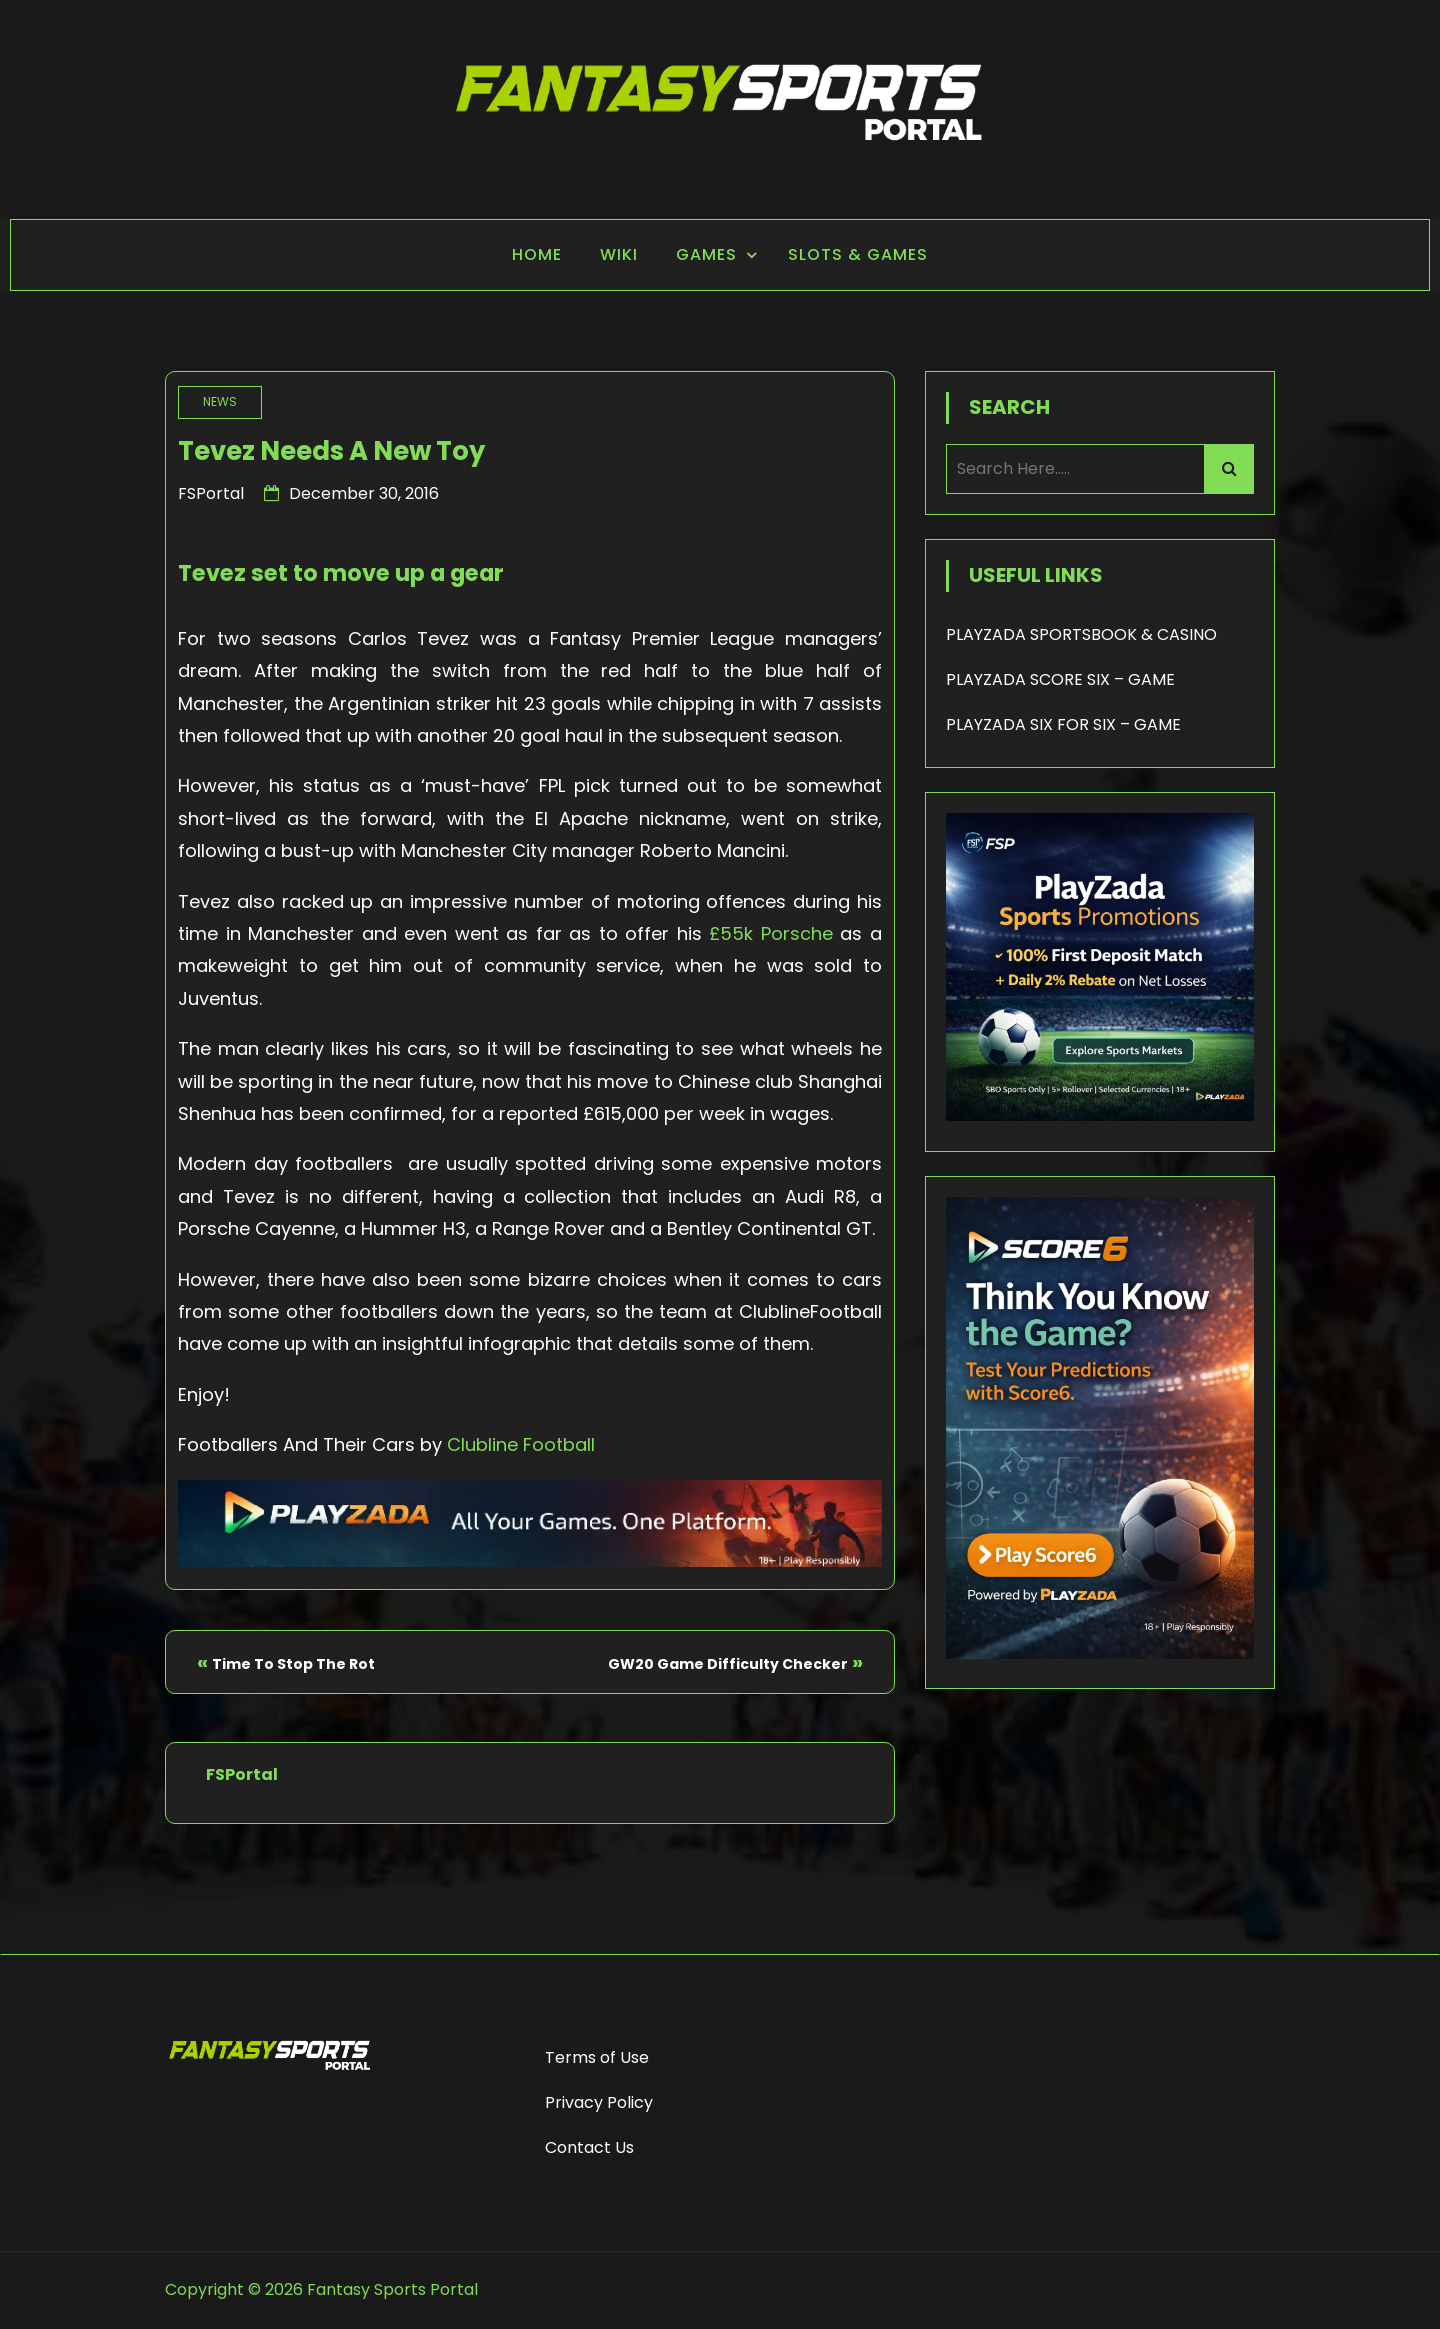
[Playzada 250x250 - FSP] (1100, 1115)
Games (706, 254)
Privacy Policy (599, 2102)
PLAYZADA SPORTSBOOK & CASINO (1081, 634)
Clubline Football (521, 1444)
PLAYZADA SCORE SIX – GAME (1060, 679)
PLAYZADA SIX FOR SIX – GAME (1063, 724)
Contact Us (589, 2147)
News (220, 401)
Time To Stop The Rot (293, 1664)
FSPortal (211, 493)
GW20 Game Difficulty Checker (728, 1664)
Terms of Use (597, 2057)
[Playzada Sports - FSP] (530, 1560)
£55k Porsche (771, 933)
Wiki (619, 254)
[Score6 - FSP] (1100, 1653)
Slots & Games (858, 254)
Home (537, 254)
